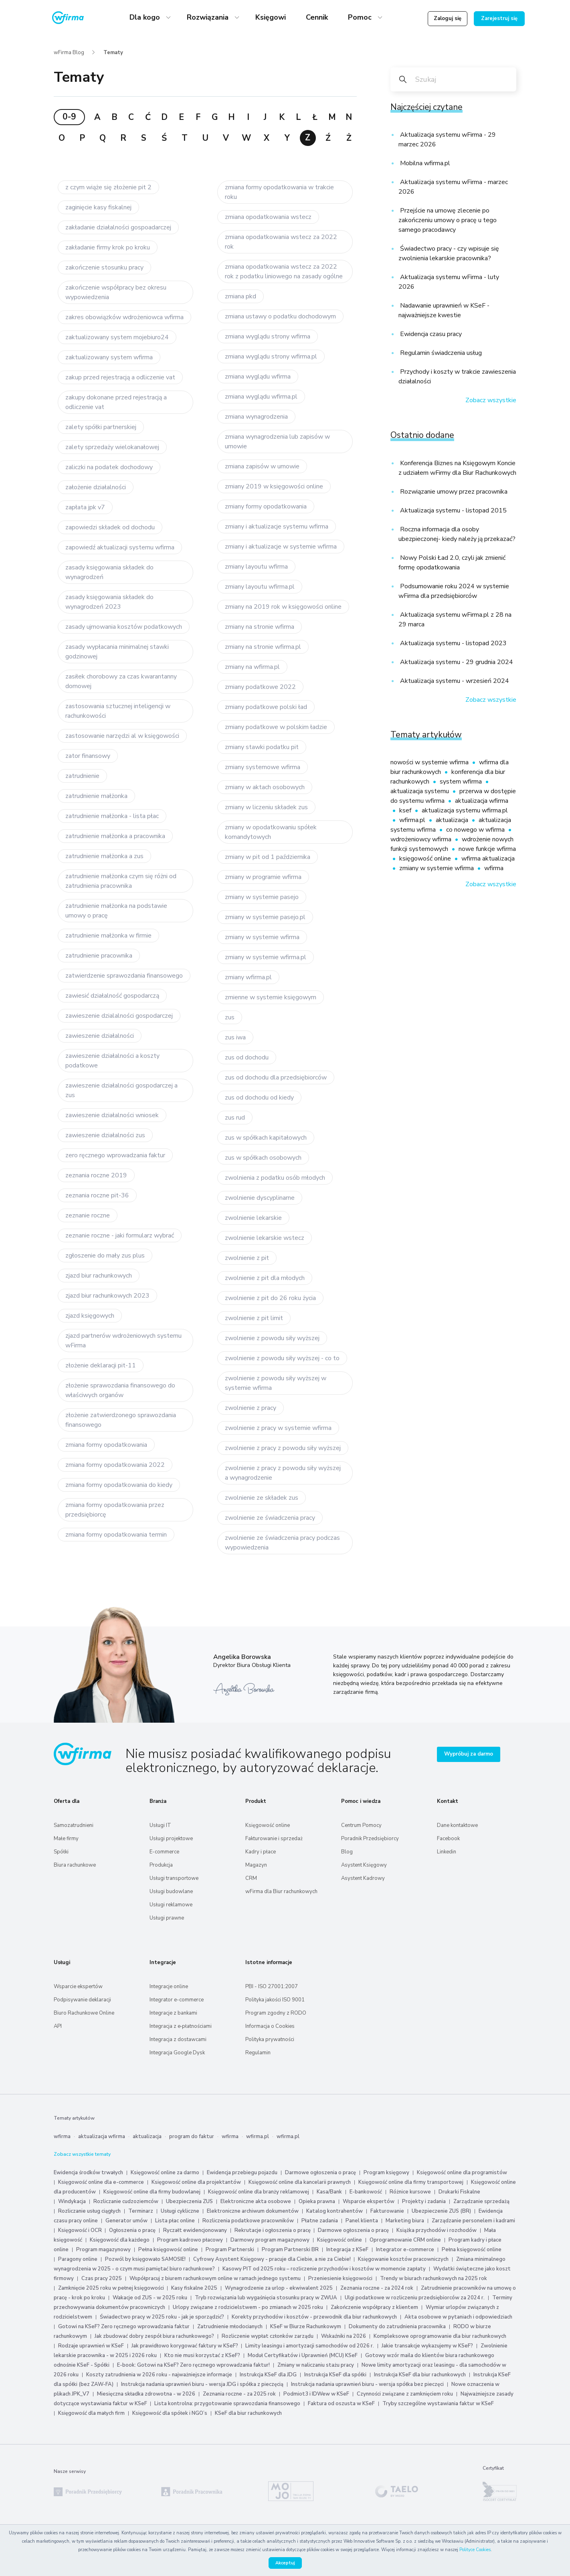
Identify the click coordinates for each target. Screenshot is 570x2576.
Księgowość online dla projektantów (196, 2182)
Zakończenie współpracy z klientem (374, 2307)
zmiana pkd (240, 296)
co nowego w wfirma (476, 829)
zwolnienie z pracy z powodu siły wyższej (283, 1448)
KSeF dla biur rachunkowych (248, 2413)
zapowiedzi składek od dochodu (110, 527)
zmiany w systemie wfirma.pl (265, 957)
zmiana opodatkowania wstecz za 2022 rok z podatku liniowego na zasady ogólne (284, 271)
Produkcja (161, 1865)
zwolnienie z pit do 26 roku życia (270, 1298)
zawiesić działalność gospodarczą (112, 995)
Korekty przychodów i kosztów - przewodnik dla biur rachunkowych (314, 2317)
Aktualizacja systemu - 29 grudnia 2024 (455, 662)
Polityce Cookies (475, 2550)
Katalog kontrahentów (334, 2211)
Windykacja (72, 2201)
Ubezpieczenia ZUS (189, 2201)
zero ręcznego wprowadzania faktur (115, 1155)
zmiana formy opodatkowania (106, 1444)
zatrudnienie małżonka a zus (104, 856)
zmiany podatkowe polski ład (266, 707)
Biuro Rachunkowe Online (84, 2013)
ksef (406, 810)
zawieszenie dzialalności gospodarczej (119, 1015)
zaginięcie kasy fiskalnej (98, 207)
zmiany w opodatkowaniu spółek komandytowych (271, 832)
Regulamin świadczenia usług (440, 352)
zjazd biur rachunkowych (98, 1275)
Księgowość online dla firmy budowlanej (151, 2191)
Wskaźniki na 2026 (343, 2336)
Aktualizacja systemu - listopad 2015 (452, 510)
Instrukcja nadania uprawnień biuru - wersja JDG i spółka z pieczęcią (202, 2384)
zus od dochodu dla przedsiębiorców (276, 1077)
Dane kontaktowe (457, 1825)
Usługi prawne (167, 1918)
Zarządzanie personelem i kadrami (473, 2220)
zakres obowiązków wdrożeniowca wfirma (124, 317)
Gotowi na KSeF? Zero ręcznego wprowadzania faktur (124, 2326)
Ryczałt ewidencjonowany (195, 2230)
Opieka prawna (317, 2201)
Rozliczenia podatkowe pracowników (248, 2220)
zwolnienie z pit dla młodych (265, 1278)
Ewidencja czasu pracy (430, 334)
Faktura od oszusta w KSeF (341, 2403)
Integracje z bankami (173, 2013)
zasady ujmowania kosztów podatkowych (123, 626)
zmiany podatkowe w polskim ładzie (276, 727)
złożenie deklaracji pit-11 (100, 1365)
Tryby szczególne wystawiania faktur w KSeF (438, 2403)
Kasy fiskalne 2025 (194, 2288)
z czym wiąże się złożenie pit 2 (108, 187)
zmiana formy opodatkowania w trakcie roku (279, 192)
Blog (347, 1851)
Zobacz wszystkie (490, 400)
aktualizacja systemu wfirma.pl (465, 810)
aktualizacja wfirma (481, 800)
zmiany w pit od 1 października (267, 857)
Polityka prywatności (269, 2039)
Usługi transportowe (174, 1878)
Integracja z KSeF (347, 2249)
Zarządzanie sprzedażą (481, 2201)
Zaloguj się (447, 18)
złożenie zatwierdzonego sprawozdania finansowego (120, 1420)
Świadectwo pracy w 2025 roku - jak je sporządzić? (162, 2317)
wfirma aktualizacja (488, 858)
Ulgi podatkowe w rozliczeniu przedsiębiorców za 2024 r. (415, 2297)
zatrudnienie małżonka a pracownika (115, 836)
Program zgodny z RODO (275, 2013)
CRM (251, 1878)
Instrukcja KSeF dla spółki (335, 2374)
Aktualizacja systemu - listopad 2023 (452, 643)
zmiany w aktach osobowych (265, 787)
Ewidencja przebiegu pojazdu (242, 2172)
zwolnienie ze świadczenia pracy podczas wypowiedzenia (282, 1542)
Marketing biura (405, 2220)
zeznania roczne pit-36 (97, 1195)
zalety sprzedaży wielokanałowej (112, 447)
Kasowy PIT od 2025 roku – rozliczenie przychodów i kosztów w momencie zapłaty (324, 2268)
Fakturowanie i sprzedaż (274, 1838)
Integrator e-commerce (177, 1999)
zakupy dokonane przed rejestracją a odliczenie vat (116, 402)
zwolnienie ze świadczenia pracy (270, 1517)
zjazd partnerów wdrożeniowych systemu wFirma (123, 1340)
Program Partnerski (230, 2249)
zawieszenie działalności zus (105, 1135)
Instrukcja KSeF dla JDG (268, 2374)
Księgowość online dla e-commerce (101, 2182)
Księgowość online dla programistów (462, 2172)
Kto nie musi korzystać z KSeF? (202, 2355)
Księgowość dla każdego (120, 2240)
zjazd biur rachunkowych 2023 (107, 1295)
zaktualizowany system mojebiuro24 (117, 337)
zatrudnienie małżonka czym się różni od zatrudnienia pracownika (120, 881)
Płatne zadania (319, 2220)
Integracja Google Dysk (177, 2052)
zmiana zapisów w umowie (262, 466)
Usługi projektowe (171, 1838)
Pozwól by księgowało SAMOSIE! (145, 2259)
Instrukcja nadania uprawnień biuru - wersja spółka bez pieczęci (367, 2384)
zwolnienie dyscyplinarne (260, 1197)
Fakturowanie (387, 2211)
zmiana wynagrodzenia (256, 416)
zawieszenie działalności (99, 1035)
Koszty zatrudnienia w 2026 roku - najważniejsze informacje (159, 2374)
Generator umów (126, 2220)
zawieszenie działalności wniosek (112, 1115)
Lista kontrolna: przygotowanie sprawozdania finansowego (227, 2403)
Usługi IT (160, 1825)
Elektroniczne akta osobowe (255, 2201)
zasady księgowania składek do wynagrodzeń (109, 572)
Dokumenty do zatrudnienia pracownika (397, 2326)
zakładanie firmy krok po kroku (107, 247)
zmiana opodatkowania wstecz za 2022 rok (281, 242)
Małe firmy (66, 1838)
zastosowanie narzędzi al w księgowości (122, 735)
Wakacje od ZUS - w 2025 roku (150, 2297)
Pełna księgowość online (168, 2249)
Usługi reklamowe (171, 1904)
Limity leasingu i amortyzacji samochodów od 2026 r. (309, 2345)
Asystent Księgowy (364, 1865)
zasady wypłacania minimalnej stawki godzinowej (117, 651)
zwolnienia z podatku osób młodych (275, 1177)
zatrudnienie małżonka (96, 796)
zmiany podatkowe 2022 (260, 686)
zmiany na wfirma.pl (252, 666)
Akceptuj (285, 2563)
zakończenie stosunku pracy (104, 267)
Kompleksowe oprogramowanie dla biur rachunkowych (440, 2336)
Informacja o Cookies (270, 2026)
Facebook (448, 1838)
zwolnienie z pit (247, 1258)
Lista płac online (175, 2220)
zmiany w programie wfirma (263, 877)
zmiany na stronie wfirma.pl (263, 646)
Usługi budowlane (171, 1891)
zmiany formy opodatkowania (266, 506)
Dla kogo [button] (145, 17)
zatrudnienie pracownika (98, 955)
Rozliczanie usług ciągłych (89, 2211)
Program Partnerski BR (290, 2249)
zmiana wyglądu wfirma (258, 376)
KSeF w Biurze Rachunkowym (305, 2326)
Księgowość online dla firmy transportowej (410, 2182)
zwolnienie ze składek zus (261, 1497)
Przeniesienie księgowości (340, 2278)
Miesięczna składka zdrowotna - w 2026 (146, 2394)
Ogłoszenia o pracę (132, 2230)
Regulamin (258, 2052)
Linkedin (446, 1851)
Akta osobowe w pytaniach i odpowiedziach (458, 2317)
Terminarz (140, 2211)
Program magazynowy (103, 2249)
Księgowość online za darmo (165, 2172)
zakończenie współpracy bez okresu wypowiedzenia (115, 292)
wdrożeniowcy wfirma (421, 839)
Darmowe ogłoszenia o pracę (320, 2172)
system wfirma (461, 781)
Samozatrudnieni (73, 1825)
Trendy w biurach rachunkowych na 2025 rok (433, 2278)
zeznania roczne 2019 (96, 1175)
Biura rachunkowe (75, 1865)
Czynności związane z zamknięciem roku (405, 2394)
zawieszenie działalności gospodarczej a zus (121, 1090)
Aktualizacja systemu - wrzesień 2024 (453, 680)
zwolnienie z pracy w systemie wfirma (278, 1428)
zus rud (235, 1117)
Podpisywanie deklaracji (82, 1999)
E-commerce (164, 1851)
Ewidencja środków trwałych (88, 2172)
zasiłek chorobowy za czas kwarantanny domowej (121, 681)
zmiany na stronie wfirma (259, 626)
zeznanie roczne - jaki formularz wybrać (119, 1235)
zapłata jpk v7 (85, 507)
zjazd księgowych (89, 1315)
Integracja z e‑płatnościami (181, 2026)
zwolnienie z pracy (250, 1407)
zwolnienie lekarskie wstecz (264, 1237)
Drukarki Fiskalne (459, 2191)
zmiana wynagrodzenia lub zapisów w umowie (277, 441)
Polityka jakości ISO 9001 (275, 1999)
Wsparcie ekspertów (78, 1986)
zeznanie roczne (87, 1215)
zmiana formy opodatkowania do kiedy (118, 1484)
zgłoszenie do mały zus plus (105, 1255)
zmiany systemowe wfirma (262, 767)
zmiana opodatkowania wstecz (268, 217)
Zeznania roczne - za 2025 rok (239, 2394)
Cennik (317, 17)
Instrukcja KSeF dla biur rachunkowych (420, 2374)
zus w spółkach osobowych (263, 1157)
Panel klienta (362, 2220)
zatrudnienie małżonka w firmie (108, 935)
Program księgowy (386, 2172)
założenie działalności (95, 487)
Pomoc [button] (361, 17)
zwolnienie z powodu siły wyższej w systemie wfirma (275, 1383)
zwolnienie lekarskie (253, 1217)
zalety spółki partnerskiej (100, 427)
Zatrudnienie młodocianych (230, 2326)
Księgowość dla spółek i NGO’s (169, 2413)
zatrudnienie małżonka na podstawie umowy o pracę (116, 910)
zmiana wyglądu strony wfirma (267, 336)
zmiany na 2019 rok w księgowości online (283, 606)
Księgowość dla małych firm (91, 2413)
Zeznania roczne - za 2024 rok (376, 2288)
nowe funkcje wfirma (487, 848)
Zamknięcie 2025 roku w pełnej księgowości (111, 2288)
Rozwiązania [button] (208, 17)
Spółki (61, 1851)
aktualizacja (453, 820)
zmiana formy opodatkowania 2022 (115, 1464)
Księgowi (270, 17)
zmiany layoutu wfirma (256, 566)
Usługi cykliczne (180, 2211)
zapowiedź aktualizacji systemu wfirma (119, 547)
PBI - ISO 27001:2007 (271, 1986)
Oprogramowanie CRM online (405, 2240)
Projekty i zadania (424, 2201)
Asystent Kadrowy (363, 1878)
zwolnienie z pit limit (254, 1318)
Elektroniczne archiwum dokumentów (253, 2211)
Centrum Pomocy (361, 1825)
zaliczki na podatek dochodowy (109, 467)
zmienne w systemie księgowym (270, 997)
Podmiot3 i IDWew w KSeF (316, 2394)
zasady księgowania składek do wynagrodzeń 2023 (109, 602)
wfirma (493, 868)
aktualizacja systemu (420, 791)
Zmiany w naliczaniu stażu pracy (315, 2365)
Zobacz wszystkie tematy (82, 2154)
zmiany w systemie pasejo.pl (265, 917)
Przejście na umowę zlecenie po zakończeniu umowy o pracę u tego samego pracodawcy (447, 220)
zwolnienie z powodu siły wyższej (272, 1338)
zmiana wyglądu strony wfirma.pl (271, 356)
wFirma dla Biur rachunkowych (281, 1891)
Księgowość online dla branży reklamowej (258, 2191)
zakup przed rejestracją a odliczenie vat (120, 377)
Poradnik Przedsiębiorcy (370, 1838)
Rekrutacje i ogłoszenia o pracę (273, 2230)
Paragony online (77, 2259)
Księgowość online (267, 1825)
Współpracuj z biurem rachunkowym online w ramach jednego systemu (215, 2278)
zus (229, 1017)
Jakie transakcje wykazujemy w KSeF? (427, 2345)
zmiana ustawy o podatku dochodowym (280, 316)
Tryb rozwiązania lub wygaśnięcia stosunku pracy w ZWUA (266, 2297)
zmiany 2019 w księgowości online (274, 486)
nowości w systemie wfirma (430, 762)
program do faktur (191, 2136)
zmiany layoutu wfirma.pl (260, 586)
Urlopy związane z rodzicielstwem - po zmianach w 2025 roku (248, 2307)
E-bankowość (366, 2191)
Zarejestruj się (499, 18)
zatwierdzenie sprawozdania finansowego (124, 975)
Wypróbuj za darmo (468, 1754)
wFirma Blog (69, 52)
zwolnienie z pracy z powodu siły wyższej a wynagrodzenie (283, 1473)
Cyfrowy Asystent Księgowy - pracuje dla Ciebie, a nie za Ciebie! (272, 2259)
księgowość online (426, 858)
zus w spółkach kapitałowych (266, 1137)
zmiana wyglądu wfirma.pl (261, 396)
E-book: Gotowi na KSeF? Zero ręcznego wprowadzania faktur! (193, 2365)
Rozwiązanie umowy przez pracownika (452, 491)
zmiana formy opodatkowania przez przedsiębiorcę (114, 1510)
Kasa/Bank (329, 2191)
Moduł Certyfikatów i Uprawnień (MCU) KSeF (303, 2355)
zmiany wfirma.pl (248, 977)
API (58, 2026)
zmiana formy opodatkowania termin (116, 1534)
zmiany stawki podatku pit (262, 747)
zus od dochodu (247, 1057)
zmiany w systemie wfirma (262, 937)
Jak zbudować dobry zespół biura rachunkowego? (154, 2336)
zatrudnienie (82, 776)
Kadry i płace (260, 1851)
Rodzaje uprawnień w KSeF (91, 2345)
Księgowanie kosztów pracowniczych (403, 2259)
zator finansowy (87, 755)
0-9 (69, 116)
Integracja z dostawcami (178, 2039)
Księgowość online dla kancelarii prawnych (300, 2182)
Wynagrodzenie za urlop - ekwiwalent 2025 (279, 2288)
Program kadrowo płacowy (190, 2240)
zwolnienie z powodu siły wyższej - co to (282, 1358)
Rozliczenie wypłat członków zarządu (267, 2336)
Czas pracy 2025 (101, 2278)
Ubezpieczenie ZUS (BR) (441, 2211)
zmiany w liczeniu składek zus (266, 807)
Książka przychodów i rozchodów (436, 2230)
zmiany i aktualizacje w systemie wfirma (281, 546)
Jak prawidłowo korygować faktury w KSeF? (185, 2345)
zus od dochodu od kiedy (259, 1097)
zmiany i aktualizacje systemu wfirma (276, 526)
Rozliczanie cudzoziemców (125, 2201)
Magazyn (256, 1865)
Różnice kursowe (410, 2191)
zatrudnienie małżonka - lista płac (112, 816)
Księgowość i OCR (80, 2230)
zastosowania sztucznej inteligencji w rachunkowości (117, 711)
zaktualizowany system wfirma (109, 357)
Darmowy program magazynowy (269, 2240)
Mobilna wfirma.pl (424, 163)
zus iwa (235, 1037)
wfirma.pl (413, 820)
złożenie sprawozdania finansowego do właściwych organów (120, 1390)
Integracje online (169, 1986)
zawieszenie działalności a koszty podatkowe (112, 1060)
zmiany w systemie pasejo (262, 897)
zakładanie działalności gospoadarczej (118, 227)
